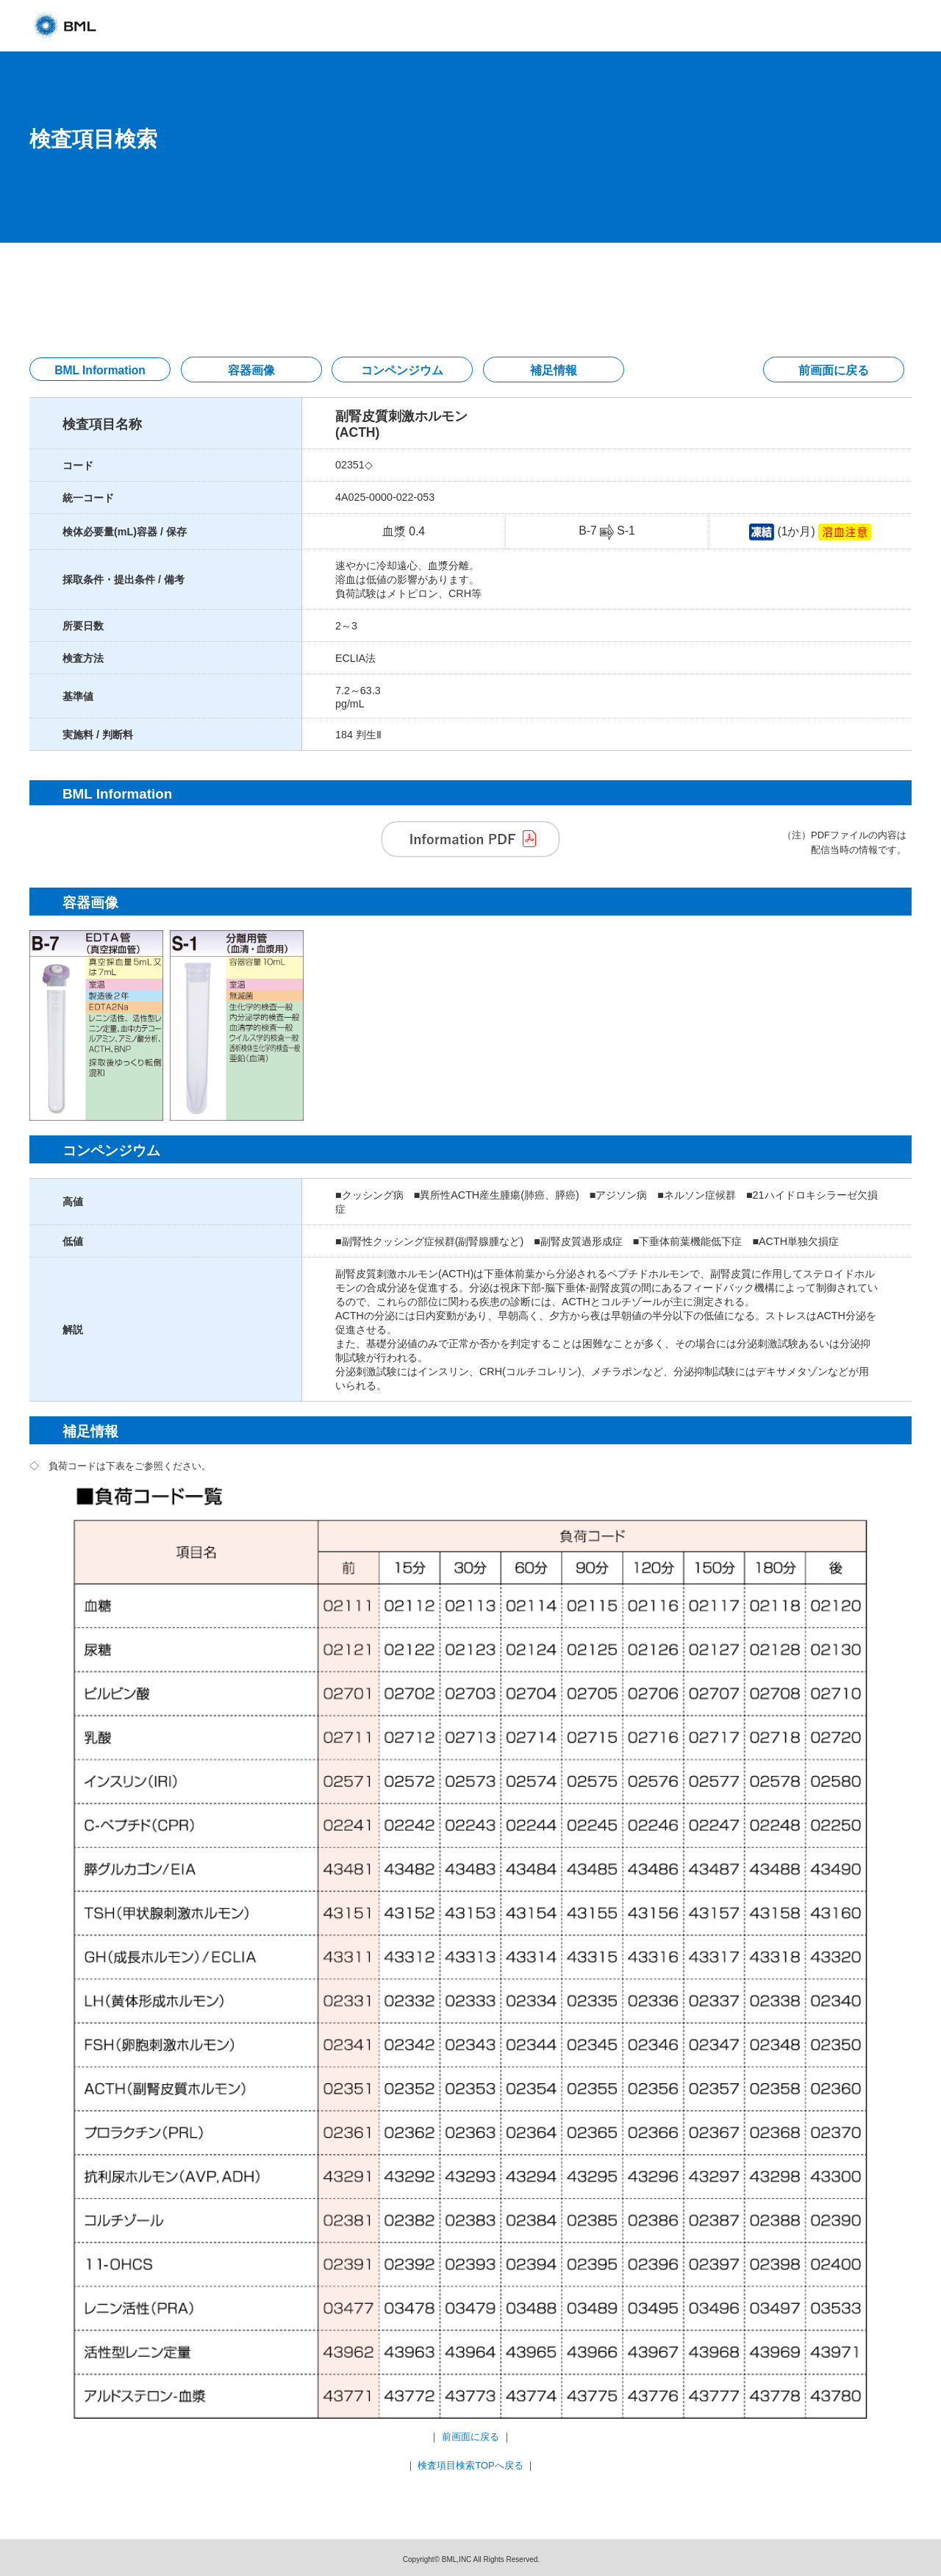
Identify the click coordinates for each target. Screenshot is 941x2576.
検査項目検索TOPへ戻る (470, 2465)
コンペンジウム (402, 370)
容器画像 (251, 370)
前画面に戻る (833, 370)
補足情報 (553, 370)
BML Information (100, 370)
